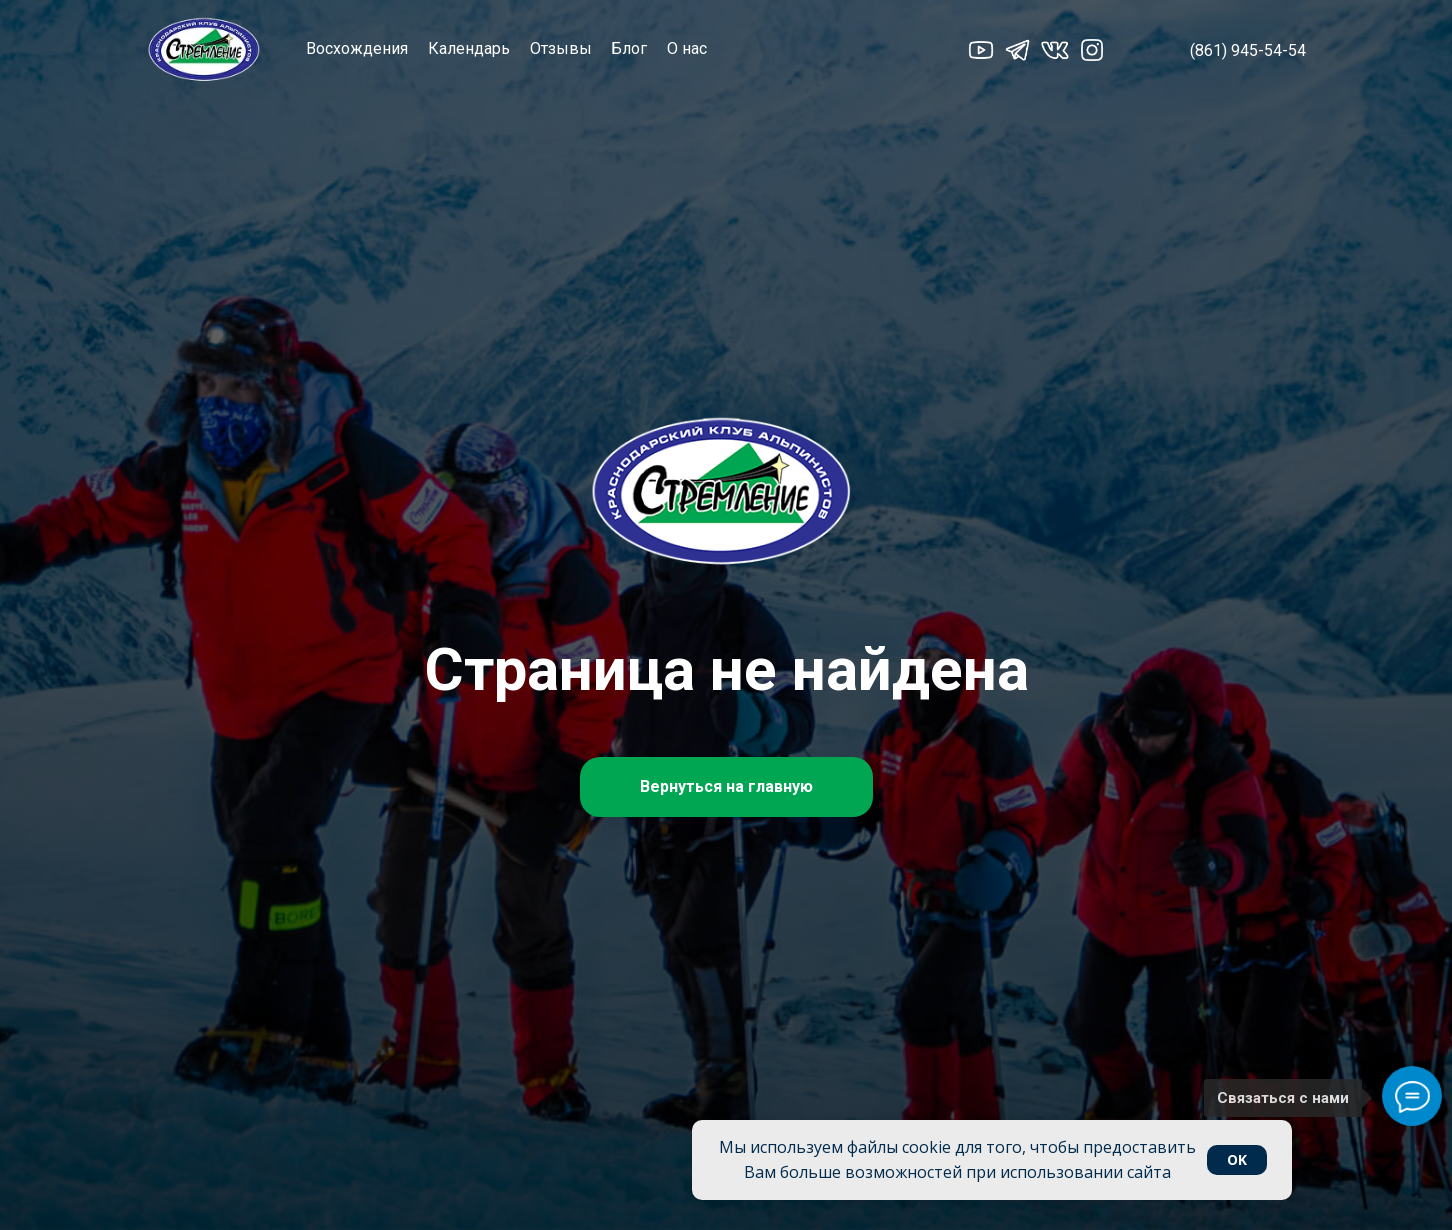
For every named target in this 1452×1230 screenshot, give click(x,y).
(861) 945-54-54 (1248, 50)
